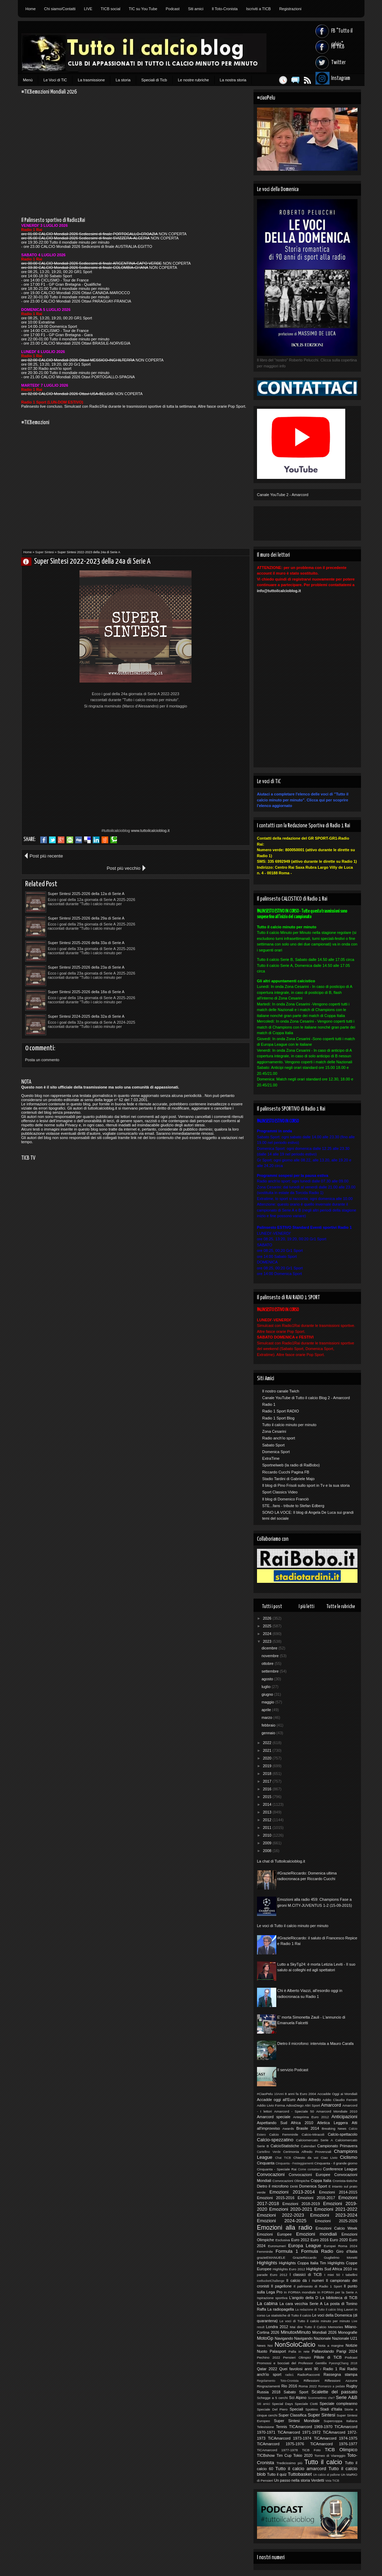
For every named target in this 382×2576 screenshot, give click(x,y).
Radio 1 (269, 1404)
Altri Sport (312, 2105)
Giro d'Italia (346, 2251)
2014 (268, 1804)
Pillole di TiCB (328, 2357)
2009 (268, 1843)
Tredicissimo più (289, 2463)
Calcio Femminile (283, 2134)
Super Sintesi (44, 552)
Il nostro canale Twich (280, 1391)
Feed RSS (304, 80)
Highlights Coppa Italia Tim (302, 2263)
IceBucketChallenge (270, 2281)
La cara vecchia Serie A (300, 2304)
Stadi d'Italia (331, 2409)
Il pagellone (281, 2286)
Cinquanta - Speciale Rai (277, 2169)
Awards (288, 2128)
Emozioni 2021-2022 (335, 2209)
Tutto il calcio (323, 2462)
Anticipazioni (344, 2116)
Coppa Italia (321, 2180)
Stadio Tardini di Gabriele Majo (288, 1479)
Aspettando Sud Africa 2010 (285, 2123)
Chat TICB (283, 2158)
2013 (268, 1812)
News (261, 2345)
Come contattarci (310, 2169)
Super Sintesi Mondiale (296, 2421)
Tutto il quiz (276, 2474)
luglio (267, 1686)
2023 (268, 1641)
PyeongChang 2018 (343, 2363)
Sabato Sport (273, 1445)
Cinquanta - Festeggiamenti (294, 2163)
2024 (268, 1634)
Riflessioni (311, 2380)
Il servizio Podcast (292, 2070)
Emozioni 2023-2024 (333, 2215)
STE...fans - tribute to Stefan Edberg (293, 1506)
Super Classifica (292, 2415)
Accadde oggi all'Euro (276, 2099)
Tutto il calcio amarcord (300, 2468)
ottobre (268, 1663)
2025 (268, 1626)
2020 (268, 1758)
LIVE (88, 9)
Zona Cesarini (274, 1431)
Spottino (311, 2409)
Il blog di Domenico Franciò (285, 1499)
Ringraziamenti (268, 2386)
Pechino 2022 (268, 2357)
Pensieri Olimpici (297, 2357)
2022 (268, 1743)
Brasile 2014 (307, 2128)
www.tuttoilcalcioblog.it (150, 830)
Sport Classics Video (280, 1492)
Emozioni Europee (274, 2234)
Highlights (267, 2262)
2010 (268, 1835)
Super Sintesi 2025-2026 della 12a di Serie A (86, 881)
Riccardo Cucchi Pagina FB (286, 1472)
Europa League (304, 2245)
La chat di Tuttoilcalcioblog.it (281, 1861)
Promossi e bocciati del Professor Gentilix (292, 2363)
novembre (271, 1656)
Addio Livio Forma (271, 2105)
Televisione (265, 2427)
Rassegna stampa (340, 2374)
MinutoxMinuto (296, 2332)
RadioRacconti (308, 2375)
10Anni (279, 2094)
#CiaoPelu (265, 2094)
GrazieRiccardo (305, 2257)
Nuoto (262, 2351)
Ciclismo (348, 2157)
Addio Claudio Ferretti (339, 2100)
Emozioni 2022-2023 (280, 2215)
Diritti (294, 2186)
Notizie (351, 2345)
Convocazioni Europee (310, 2174)
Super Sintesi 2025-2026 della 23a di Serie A (198, 906)
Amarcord (331, 2105)
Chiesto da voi (305, 2158)
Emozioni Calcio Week (336, 2228)
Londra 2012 (277, 2327)
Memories (335, 2327)
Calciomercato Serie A (314, 2140)
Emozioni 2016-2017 (316, 2198)
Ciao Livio (329, 2158)
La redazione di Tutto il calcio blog (319, 2309)
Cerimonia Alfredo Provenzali (307, 2152)
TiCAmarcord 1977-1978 (277, 2450)
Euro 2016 (319, 2240)
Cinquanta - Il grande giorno (335, 2163)
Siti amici (195, 9)
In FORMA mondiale (300, 2292)
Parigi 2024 (346, 2351)
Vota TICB (332, 2480)
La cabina (267, 2303)
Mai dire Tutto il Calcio (308, 2327)
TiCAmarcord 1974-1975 (335, 2438)
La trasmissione (91, 80)
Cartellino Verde (269, 2152)
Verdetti (317, 2480)
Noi (270, 2345)
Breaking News (334, 2128)
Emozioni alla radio (284, 2227)
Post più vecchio (225, 856)
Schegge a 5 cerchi (272, 2398)
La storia (123, 80)
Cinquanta (266, 2163)
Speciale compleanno (338, 2403)
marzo (267, 1717)
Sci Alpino (297, 2397)
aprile (267, 1710)
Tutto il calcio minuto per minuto (289, 1425)
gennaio (269, 1733)
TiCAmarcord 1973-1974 (289, 2438)
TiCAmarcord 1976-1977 (333, 2444)
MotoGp (265, 2338)
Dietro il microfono (273, 2186)
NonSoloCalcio (295, 2344)
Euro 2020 (339, 2240)
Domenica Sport (276, 1452)
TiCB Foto (311, 2450)
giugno (268, 1694)
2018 (268, 1773)
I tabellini (349, 2275)
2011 (268, 1827)
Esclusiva (282, 2240)
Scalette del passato (334, 2391)
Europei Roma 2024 (340, 2246)
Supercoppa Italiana (340, 2421)
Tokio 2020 (303, 2455)
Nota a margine (330, 2345)
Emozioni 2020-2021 (290, 2209)
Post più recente (46, 856)
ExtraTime (271, 1458)
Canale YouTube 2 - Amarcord (282, 495)
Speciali (296, 2409)
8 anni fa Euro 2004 (300, 2094)
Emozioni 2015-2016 (275, 2198)
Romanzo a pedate (331, 2386)
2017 (268, 1781)
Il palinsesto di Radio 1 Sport (317, 2286)
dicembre (270, 1648)
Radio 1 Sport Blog (278, 1418)
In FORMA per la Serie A (337, 2292)
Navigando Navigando (293, 2338)
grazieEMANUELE (271, 2257)
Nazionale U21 (344, 2338)
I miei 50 (332, 2275)
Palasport (278, 2351)
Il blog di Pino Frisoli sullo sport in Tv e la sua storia (306, 1485)
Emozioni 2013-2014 (292, 2192)
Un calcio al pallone (326, 2474)
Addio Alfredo (309, 2099)
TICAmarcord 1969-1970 (311, 2427)
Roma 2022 (308, 2386)
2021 (268, 1750)
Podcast (173, 9)
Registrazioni (290, 9)
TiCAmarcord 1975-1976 (280, 2444)
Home (31, 9)
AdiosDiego (295, 2105)
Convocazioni (271, 2174)
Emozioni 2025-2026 (336, 2221)
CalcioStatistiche (285, 2146)
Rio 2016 (289, 2386)
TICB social (110, 9)
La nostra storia (233, 80)
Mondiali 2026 (324, 2332)
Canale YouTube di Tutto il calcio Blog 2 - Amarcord (306, 1398)
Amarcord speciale (274, 2117)
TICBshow (266, 2455)
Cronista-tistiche (345, 2181)
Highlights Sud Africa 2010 (329, 2269)
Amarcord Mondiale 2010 (336, 2111)
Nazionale (322, 2338)
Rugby (351, 2386)
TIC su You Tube (143, 9)
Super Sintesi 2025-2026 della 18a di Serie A (86, 930)
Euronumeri (277, 2246)
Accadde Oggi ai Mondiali (337, 2094)
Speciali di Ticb (154, 80)
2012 (268, 1820)
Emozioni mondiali (316, 2234)
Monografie (347, 2332)
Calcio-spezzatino (275, 2139)
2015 (268, 1797)
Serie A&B (346, 2397)
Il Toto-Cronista (225, 9)
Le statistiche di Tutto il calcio (288, 2315)
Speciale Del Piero (272, 2409)
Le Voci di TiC (55, 80)
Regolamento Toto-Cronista (278, 2380)
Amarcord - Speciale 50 (294, 2111)
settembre (271, 1671)
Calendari (308, 2146)
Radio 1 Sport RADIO (280, 1411)
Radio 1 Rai (334, 2369)
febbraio (269, 1725)
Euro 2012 (300, 2240)
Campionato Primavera (337, 2146)
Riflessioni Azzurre (341, 2380)
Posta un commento (42, 974)
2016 (268, 1789)
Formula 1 (287, 2251)
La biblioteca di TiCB (338, 2298)
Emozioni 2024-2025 (281, 2220)
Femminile (265, 2251)
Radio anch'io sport (278, 1438)
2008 (268, 1851)
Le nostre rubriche (193, 80)
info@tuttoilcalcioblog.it (279, 591)
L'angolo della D (303, 2298)
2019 (268, 1766)
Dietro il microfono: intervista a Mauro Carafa (315, 2043)
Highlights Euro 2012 (289, 2269)
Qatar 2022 (267, 2369)
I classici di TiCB (306, 2274)
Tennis (281, 2427)
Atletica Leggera (332, 2123)
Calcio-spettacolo (342, 2134)
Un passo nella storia (292, 2480)
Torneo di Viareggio (330, 2456)
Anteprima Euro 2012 (311, 2117)
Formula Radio (317, 2251)
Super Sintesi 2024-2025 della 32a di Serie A (198, 930)
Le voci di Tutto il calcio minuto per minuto (292, 1926)
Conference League (340, 2169)
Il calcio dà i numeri (305, 2280)
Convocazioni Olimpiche (291, 2181)
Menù (28, 80)
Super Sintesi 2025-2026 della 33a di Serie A (86, 906)
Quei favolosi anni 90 (298, 2369)
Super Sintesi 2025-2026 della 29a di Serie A (198, 881)
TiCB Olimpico (341, 2449)
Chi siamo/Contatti (60, 9)
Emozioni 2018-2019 (301, 2204)
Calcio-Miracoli (313, 2134)
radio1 (289, 2375)
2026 (268, 1618)
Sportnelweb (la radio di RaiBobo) (291, 1465)
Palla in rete (299, 2351)
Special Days (282, 2404)
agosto (268, 1679)
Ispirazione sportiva (272, 2298)
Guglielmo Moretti (340, 2257)
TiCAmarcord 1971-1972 (298, 2432)
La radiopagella (281, 2309)
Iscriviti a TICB (258, 9)
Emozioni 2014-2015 (338, 2192)
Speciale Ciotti (306, 2404)
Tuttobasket (300, 2474)
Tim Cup (283, 2455)
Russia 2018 (268, 2392)
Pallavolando (323, 2351)
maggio (268, 1702)
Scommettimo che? (321, 2398)
